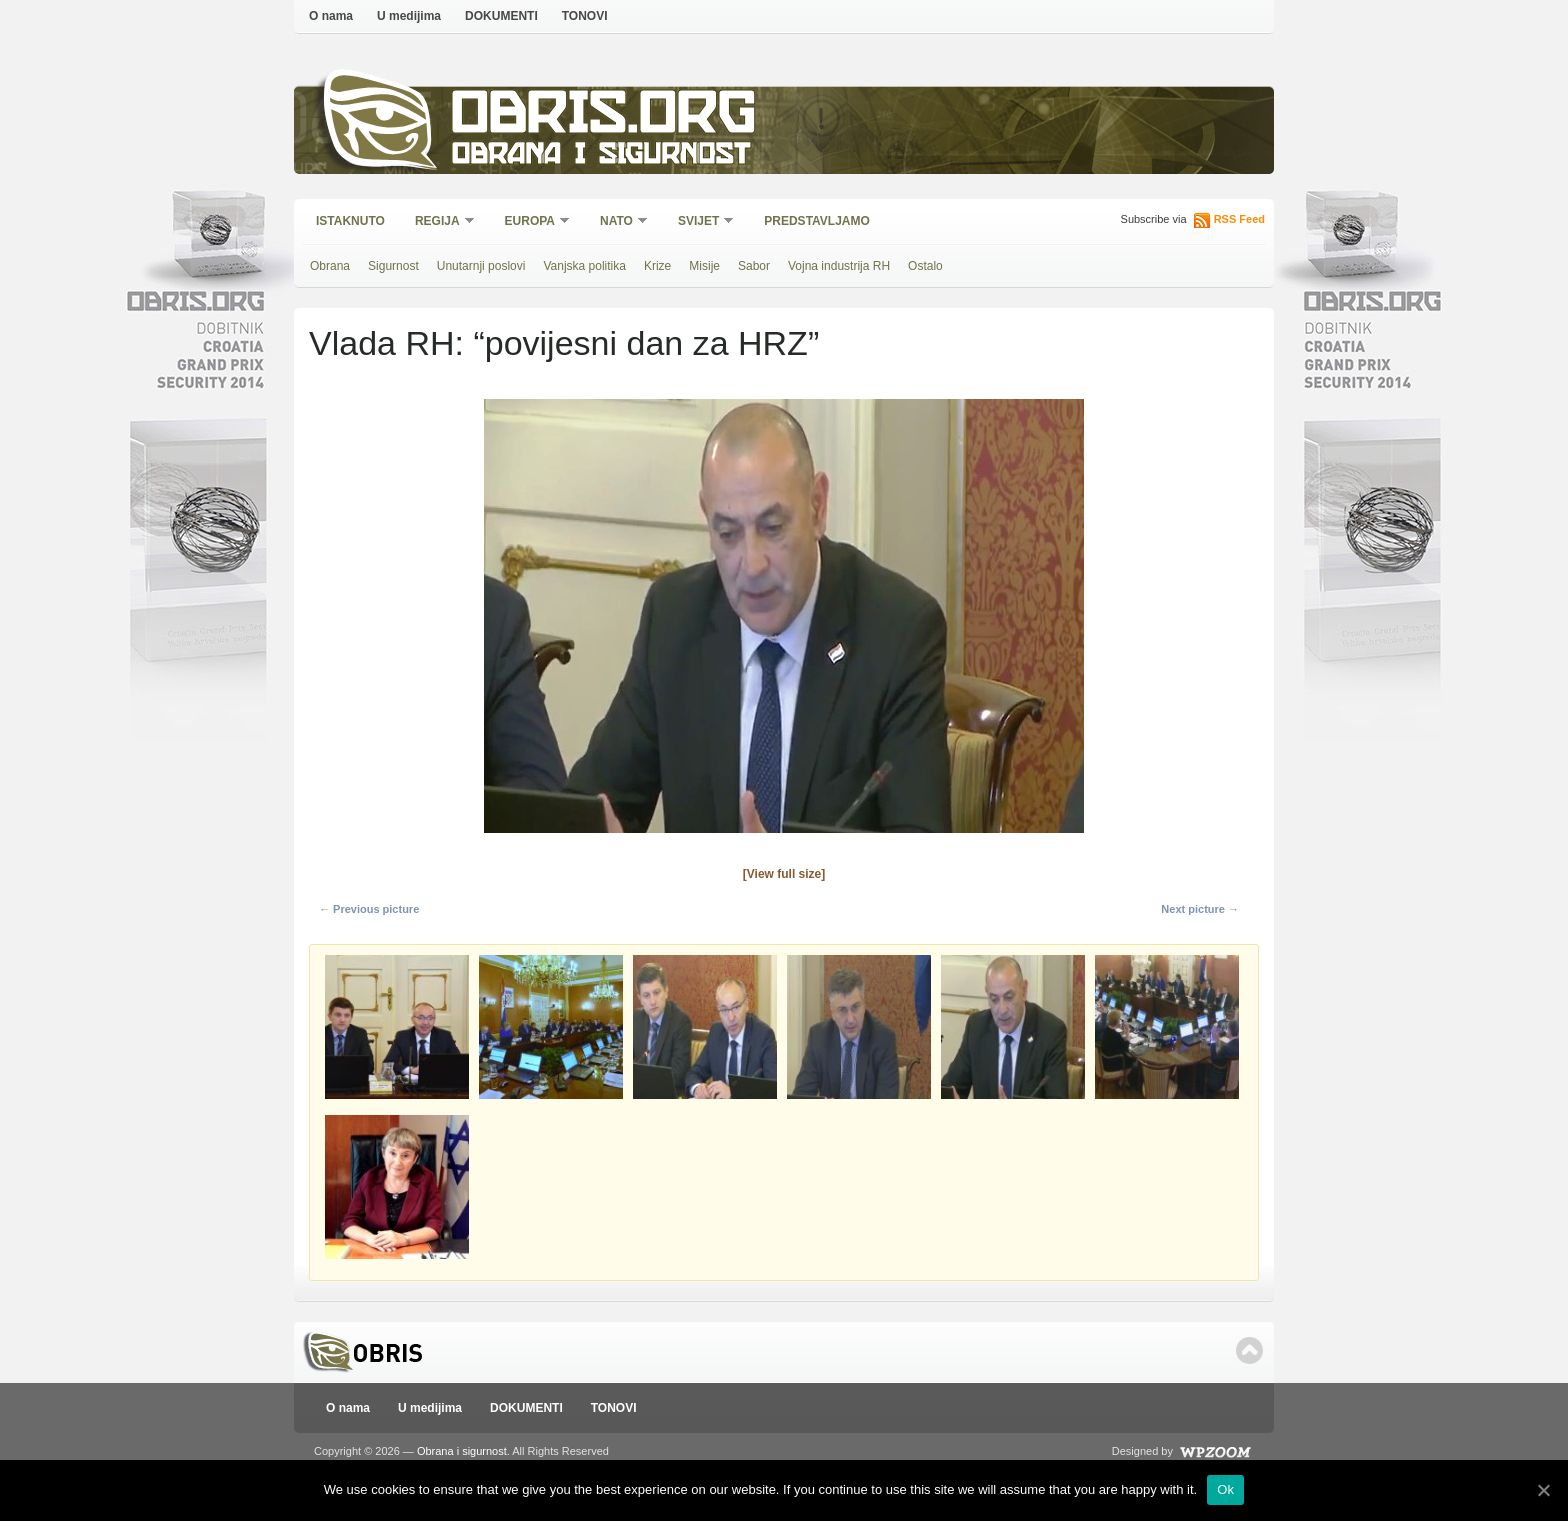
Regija (438, 222)
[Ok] (1543, 1490)
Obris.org (604, 117)
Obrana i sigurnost (600, 156)
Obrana (330, 266)
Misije (704, 266)
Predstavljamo (817, 221)
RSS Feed (1239, 219)
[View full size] (784, 874)
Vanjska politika (584, 266)
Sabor (754, 266)
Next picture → (1200, 909)
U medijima (409, 16)
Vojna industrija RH (839, 266)
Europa (531, 222)
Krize (657, 266)
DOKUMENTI (501, 16)
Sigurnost (393, 266)
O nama (331, 16)
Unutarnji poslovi (481, 266)
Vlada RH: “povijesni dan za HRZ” (564, 343)
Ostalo (925, 266)
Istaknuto (350, 221)
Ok (1225, 1489)
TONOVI (585, 16)
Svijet (699, 222)
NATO (617, 222)
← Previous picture (369, 909)
